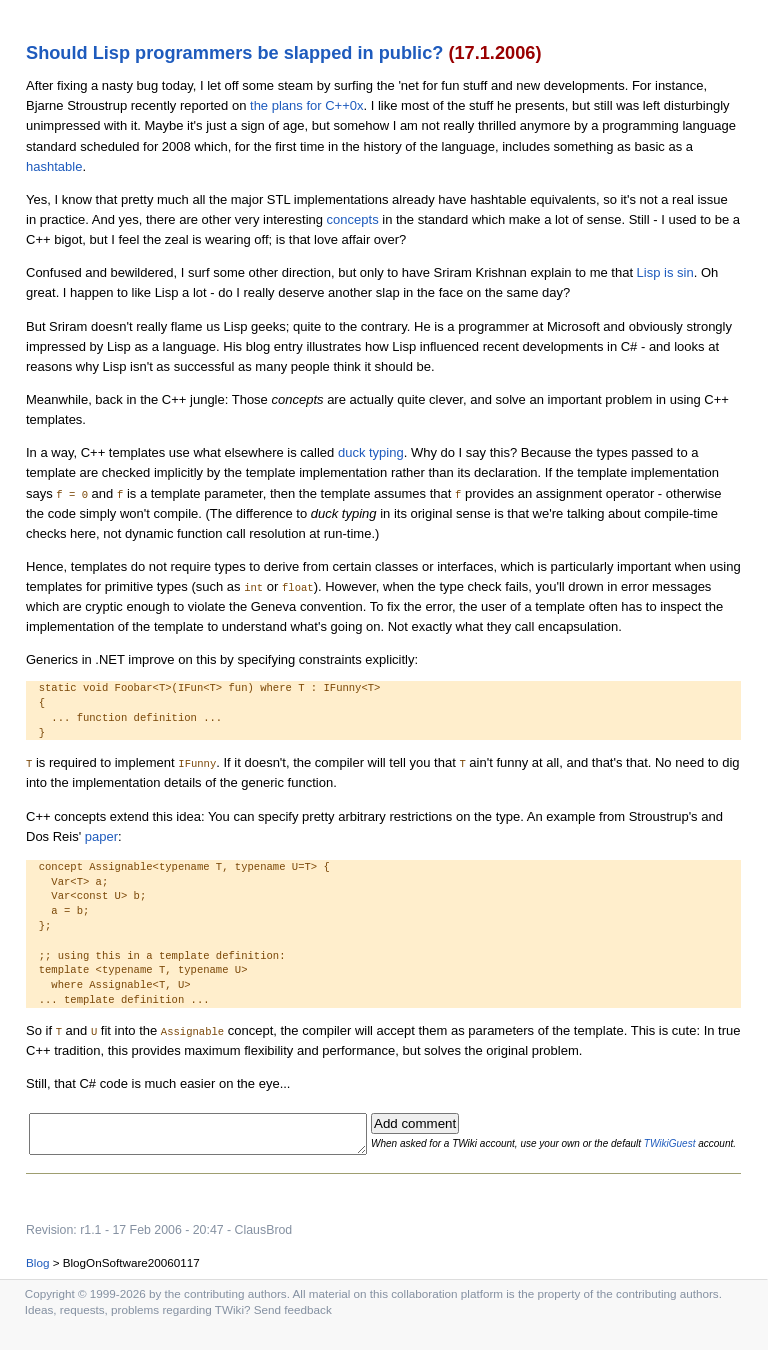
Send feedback (293, 1323)
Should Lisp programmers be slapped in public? (234, 53)
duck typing (371, 452)
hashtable (54, 166)
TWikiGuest (703, 1140)
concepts (353, 219)
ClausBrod (264, 1244)
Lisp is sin (665, 272)
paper (101, 836)
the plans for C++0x (306, 105)
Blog (37, 1276)
